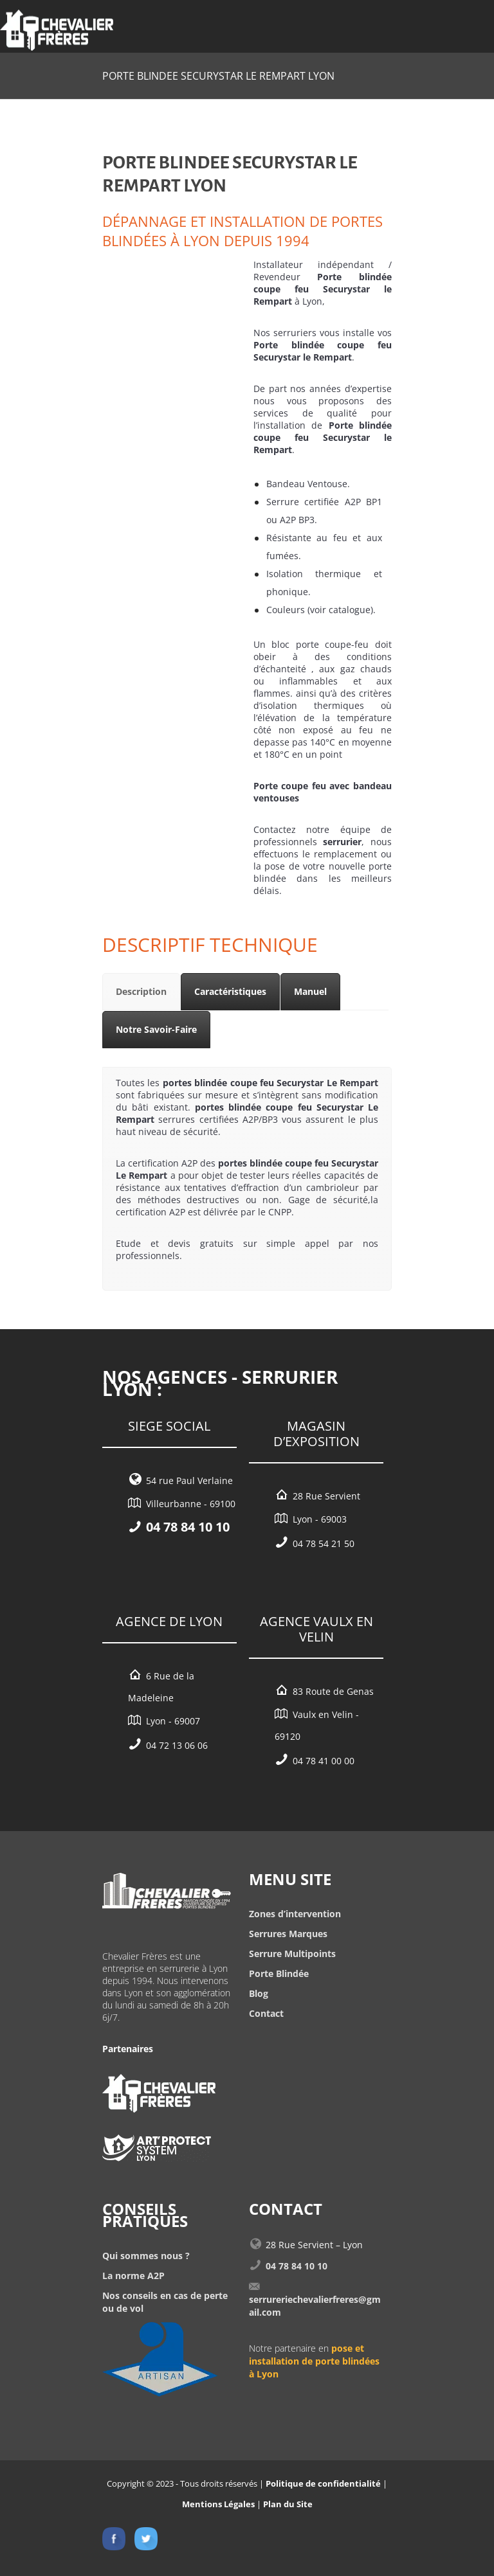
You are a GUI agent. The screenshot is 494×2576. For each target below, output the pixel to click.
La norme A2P (133, 2275)
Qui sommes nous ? (146, 2256)
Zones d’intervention (295, 1914)
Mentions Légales (218, 2504)
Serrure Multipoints (292, 1953)
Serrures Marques (288, 1934)
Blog (258, 1993)
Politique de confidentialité (323, 2483)
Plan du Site (288, 2504)
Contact (266, 2013)
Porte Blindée (279, 1973)
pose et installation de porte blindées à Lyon (314, 2361)
